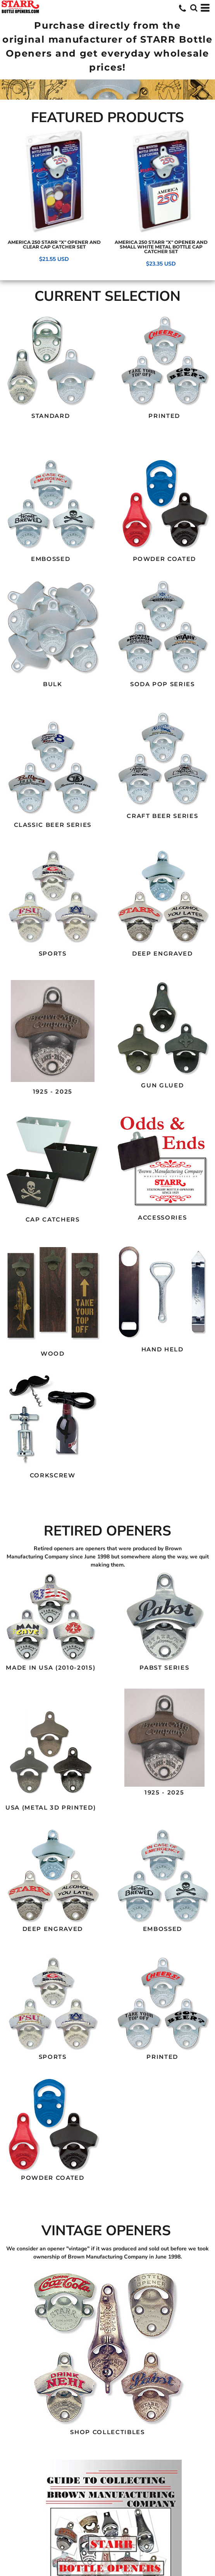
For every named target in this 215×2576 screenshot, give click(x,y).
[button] (50, 361)
